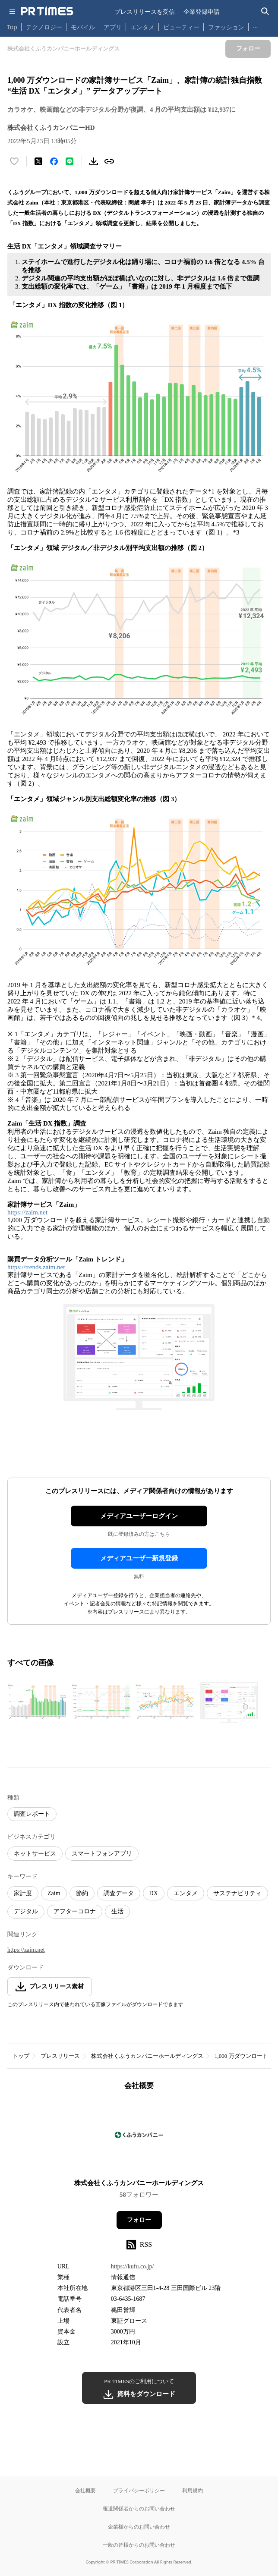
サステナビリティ (237, 1893)
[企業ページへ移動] (139, 2137)
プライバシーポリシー (139, 2490)
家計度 (23, 1893)
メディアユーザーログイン (139, 1516)
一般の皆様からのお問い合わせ (139, 2544)
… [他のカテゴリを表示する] (255, 25)
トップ (21, 2056)
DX (153, 1893)
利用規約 (192, 2490)
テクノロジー (44, 27)
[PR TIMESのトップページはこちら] (47, 11)
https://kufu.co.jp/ (132, 2266)
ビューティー (181, 27)
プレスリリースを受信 (144, 11)
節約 (82, 1893)
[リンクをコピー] (109, 161)
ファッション (226, 27)
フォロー (139, 2220)
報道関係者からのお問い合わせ (139, 2508)
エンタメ (142, 27)
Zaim (53, 1893)
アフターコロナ (75, 1911)
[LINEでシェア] (69, 161)
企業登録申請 (201, 11)
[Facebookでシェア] (54, 161)
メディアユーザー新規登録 (139, 1558)
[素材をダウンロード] (94, 161)
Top (12, 27)
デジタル (26, 1911)
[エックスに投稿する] (38, 161)
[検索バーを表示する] (265, 11)
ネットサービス (35, 1853)
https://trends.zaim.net (36, 1267)
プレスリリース (60, 2056)
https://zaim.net (27, 1212)
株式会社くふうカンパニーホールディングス (147, 2056)
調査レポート (32, 1814)
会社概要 (85, 2490)
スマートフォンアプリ (102, 1853)
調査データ (119, 1893)
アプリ (113, 27)
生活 (117, 1911)
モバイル (83, 27)
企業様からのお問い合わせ (139, 2526)
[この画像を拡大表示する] (37, 1702)
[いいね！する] (14, 161)
